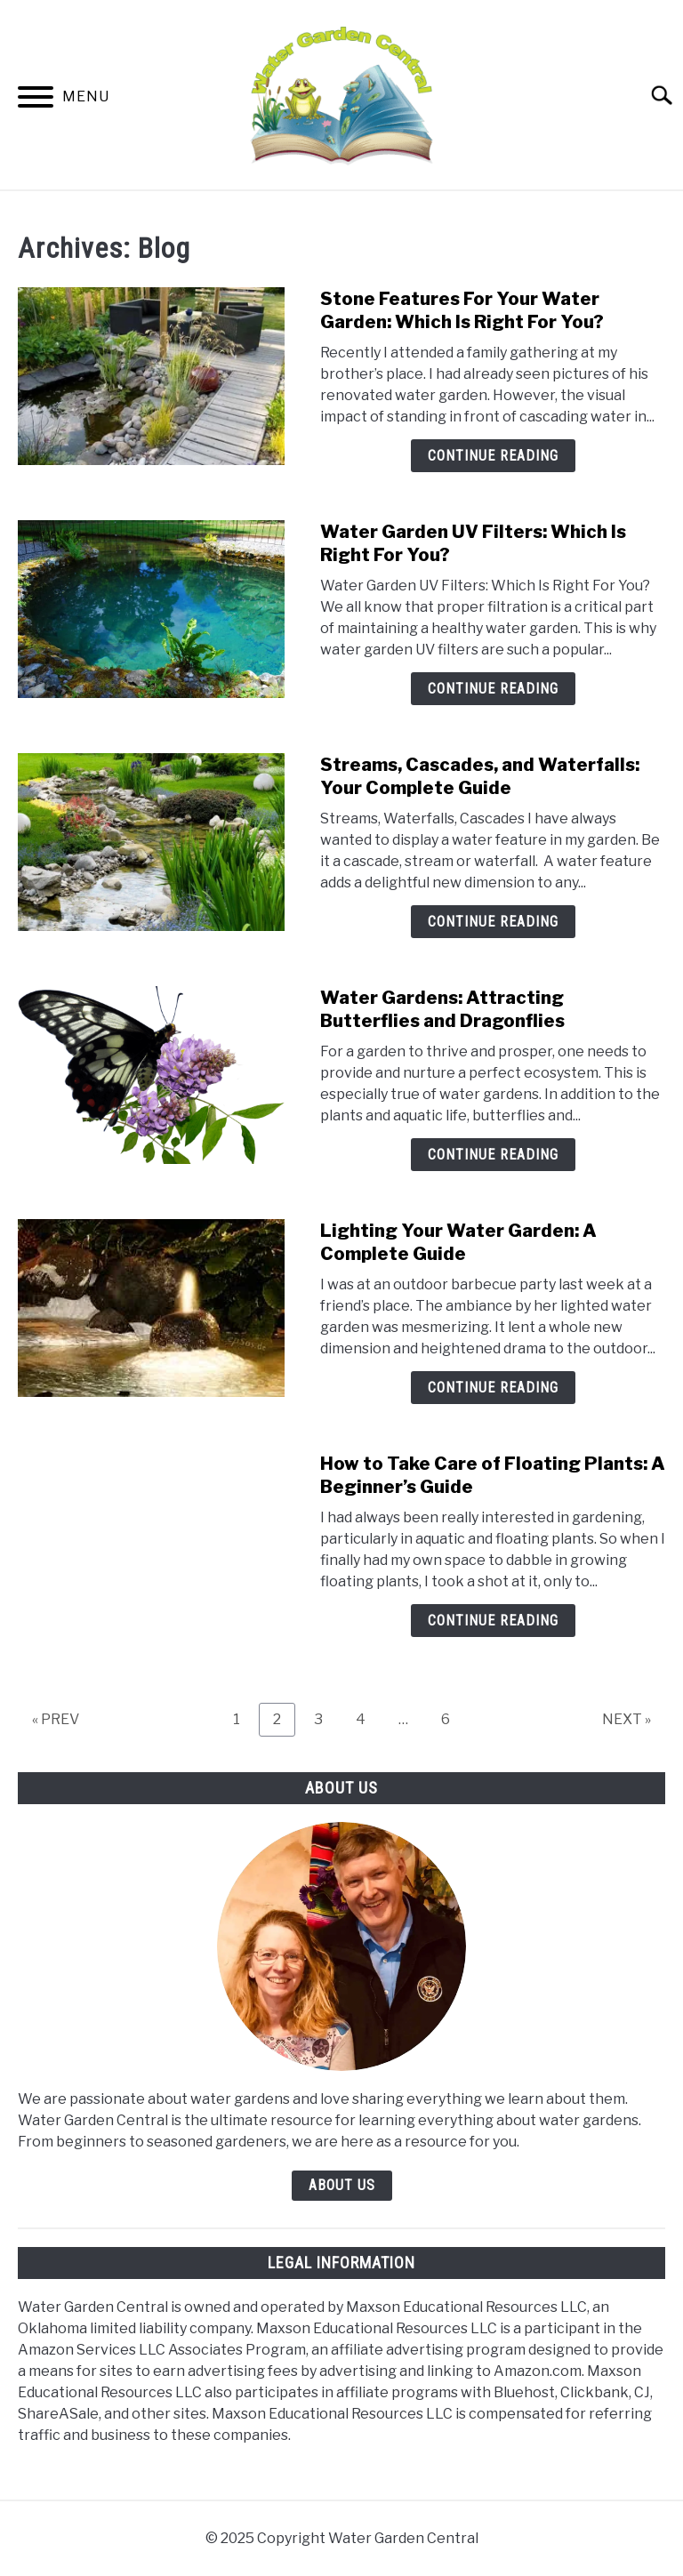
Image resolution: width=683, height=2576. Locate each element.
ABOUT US (342, 2185)
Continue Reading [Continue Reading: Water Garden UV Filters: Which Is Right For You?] (493, 688)
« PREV (55, 1719)
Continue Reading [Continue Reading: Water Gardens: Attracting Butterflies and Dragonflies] (493, 1154)
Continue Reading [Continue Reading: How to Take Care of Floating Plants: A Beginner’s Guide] (493, 1620)
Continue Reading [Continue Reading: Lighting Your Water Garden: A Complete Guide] (493, 1387)
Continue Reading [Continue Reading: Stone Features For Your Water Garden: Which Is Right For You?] (493, 455)
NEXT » (626, 1719)
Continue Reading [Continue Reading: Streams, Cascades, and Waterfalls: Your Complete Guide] (493, 921)
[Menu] (35, 100)
